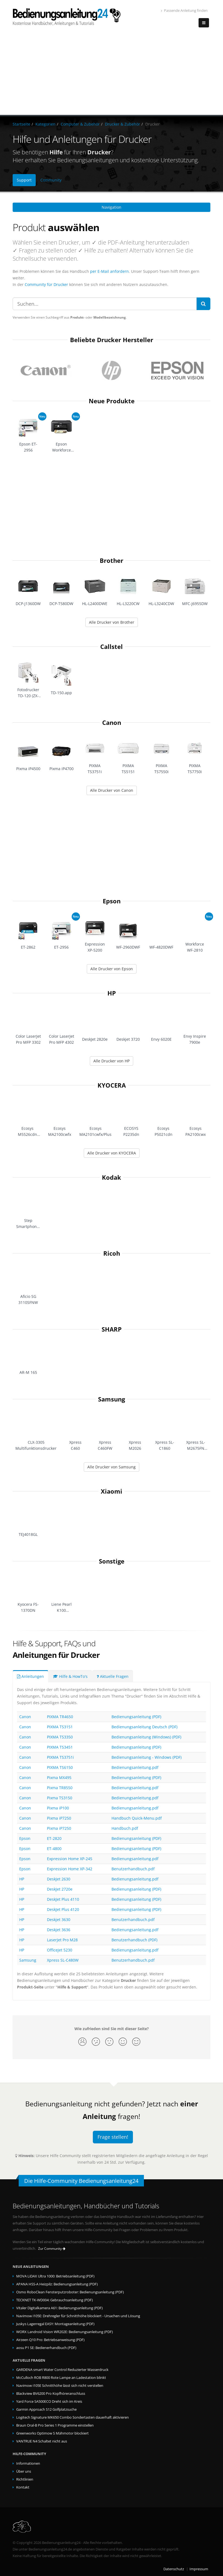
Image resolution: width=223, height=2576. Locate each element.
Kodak (111, 1177)
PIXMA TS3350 (60, 1737)
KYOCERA (111, 1085)
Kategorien (45, 124)
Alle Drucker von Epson (111, 968)
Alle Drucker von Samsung (111, 1466)
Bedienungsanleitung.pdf (135, 1767)
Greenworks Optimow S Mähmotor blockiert (52, 2433)
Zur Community (51, 2248)
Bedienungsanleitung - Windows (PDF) (147, 1757)
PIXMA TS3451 (60, 1747)
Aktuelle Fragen (113, 1676)
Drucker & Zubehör (122, 124)
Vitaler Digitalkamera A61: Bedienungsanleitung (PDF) (59, 2308)
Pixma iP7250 (59, 1818)
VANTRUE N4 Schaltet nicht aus (41, 2441)
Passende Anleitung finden (184, 10)
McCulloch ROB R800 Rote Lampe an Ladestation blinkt (61, 2377)
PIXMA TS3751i (60, 1757)
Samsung (111, 1399)
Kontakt (22, 2487)
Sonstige (111, 1561)
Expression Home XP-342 (69, 1868)
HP (111, 993)
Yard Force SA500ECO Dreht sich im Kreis (49, 2401)
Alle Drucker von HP (111, 1060)
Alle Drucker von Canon (111, 790)
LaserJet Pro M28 (62, 1939)
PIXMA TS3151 (60, 1726)
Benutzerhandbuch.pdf (133, 1868)
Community (51, 180)
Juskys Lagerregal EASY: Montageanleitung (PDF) (55, 2324)
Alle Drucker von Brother (111, 622)
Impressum (198, 2569)
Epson (112, 901)
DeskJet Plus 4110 (63, 1899)
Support (24, 180)
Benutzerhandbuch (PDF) (134, 1939)
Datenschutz (173, 2569)
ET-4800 (54, 1848)
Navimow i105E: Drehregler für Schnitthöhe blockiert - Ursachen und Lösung (78, 2316)
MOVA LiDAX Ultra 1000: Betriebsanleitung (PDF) (55, 2276)
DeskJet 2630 (58, 1879)
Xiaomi (111, 1491)
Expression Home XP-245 (69, 1858)
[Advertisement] (111, 73)
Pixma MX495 (59, 1777)
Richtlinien (24, 2479)
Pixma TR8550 (60, 1787)
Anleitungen (30, 1676)
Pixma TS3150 (59, 1797)
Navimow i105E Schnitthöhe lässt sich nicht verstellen (59, 2385)
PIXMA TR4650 (60, 1716)
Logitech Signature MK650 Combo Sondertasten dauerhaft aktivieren (72, 2417)
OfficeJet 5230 (59, 1950)
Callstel (111, 647)
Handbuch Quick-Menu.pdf (137, 1818)
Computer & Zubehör (80, 124)
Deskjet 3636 (58, 1929)
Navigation (111, 207)
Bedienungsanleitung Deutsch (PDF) (144, 1726)
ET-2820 (54, 1838)
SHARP (112, 1329)
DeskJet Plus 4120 (63, 1909)
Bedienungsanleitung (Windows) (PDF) (146, 1737)
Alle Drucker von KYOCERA (111, 1153)
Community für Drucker (46, 284)
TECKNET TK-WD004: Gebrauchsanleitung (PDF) (54, 2300)
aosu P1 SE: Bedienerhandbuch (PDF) (46, 2347)
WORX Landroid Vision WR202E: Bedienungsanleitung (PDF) (64, 2332)
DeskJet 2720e (60, 1889)
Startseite (21, 124)
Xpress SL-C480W (63, 1960)
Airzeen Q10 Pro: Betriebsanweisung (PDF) (50, 2339)
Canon (111, 723)
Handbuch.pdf (125, 1828)
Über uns (23, 2471)
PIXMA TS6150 (60, 1767)
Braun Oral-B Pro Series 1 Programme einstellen (55, 2425)
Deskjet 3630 (58, 1919)
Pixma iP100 (58, 1808)
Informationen (28, 2463)
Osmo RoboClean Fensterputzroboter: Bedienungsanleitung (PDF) (70, 2292)
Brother (111, 560)
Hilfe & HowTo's (70, 1676)
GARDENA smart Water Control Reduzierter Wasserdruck (62, 2369)
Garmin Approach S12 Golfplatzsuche (46, 2409)
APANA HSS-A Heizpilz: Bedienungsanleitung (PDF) (57, 2284)
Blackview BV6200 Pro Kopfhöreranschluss (50, 2393)
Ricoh (111, 1253)
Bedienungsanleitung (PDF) (136, 1716)
